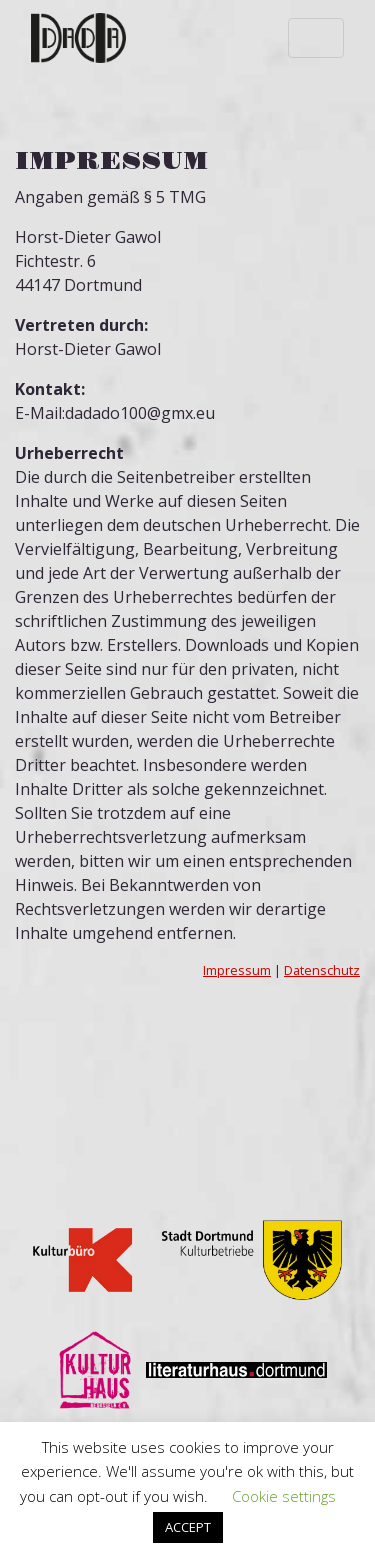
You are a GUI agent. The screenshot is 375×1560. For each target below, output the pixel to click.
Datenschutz (322, 970)
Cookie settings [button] (284, 1496)
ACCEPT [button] (188, 1527)
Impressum (237, 970)
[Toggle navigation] (316, 38)
